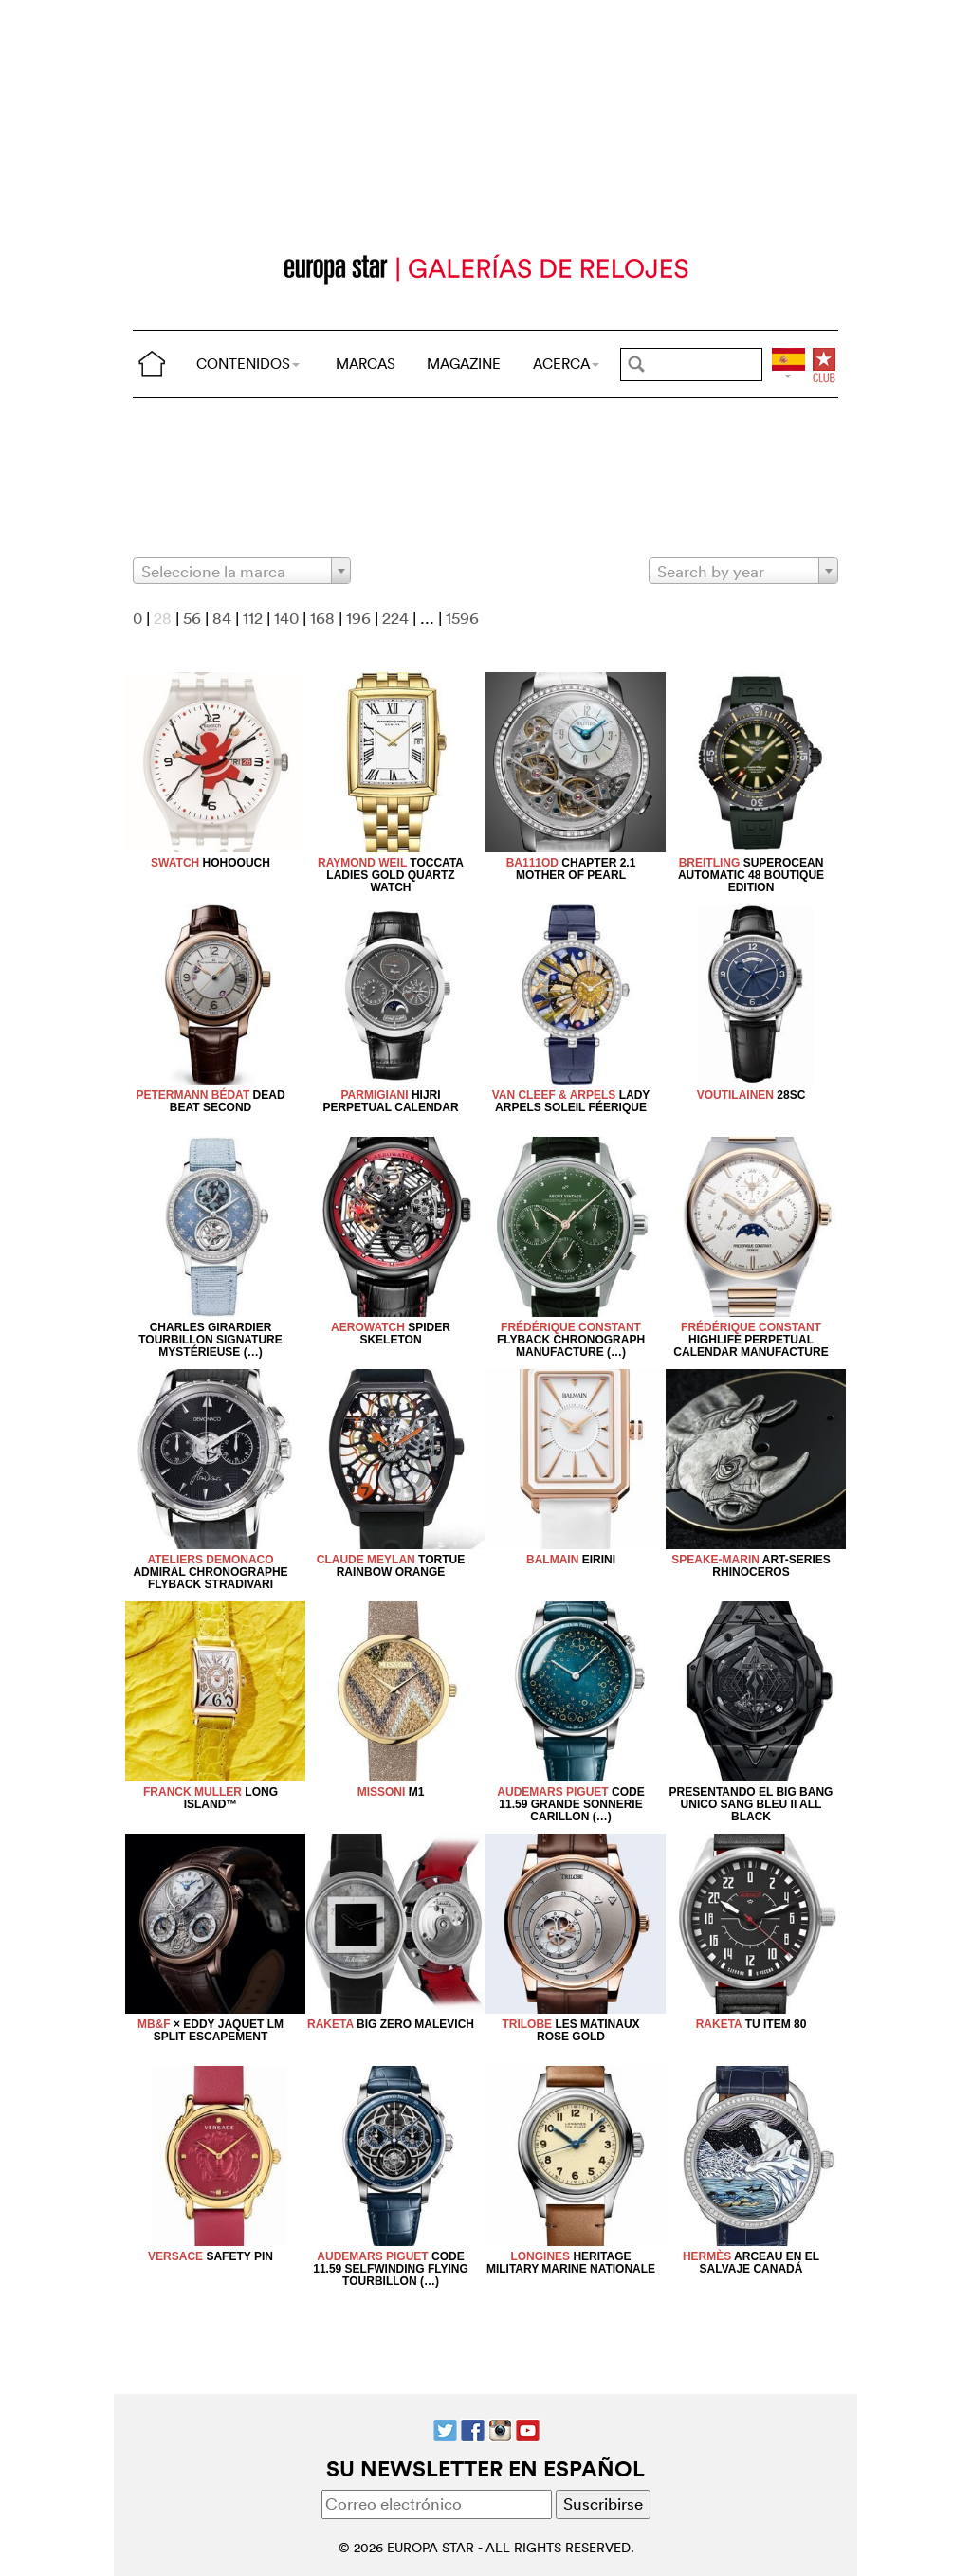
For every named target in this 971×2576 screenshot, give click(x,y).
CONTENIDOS (248, 364)
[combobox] (242, 570)
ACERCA (566, 364)
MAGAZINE (464, 364)
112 (253, 618)
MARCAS (365, 364)
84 (221, 618)
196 (358, 618)
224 (395, 618)
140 (286, 618)
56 (192, 618)
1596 (462, 618)
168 (322, 618)
